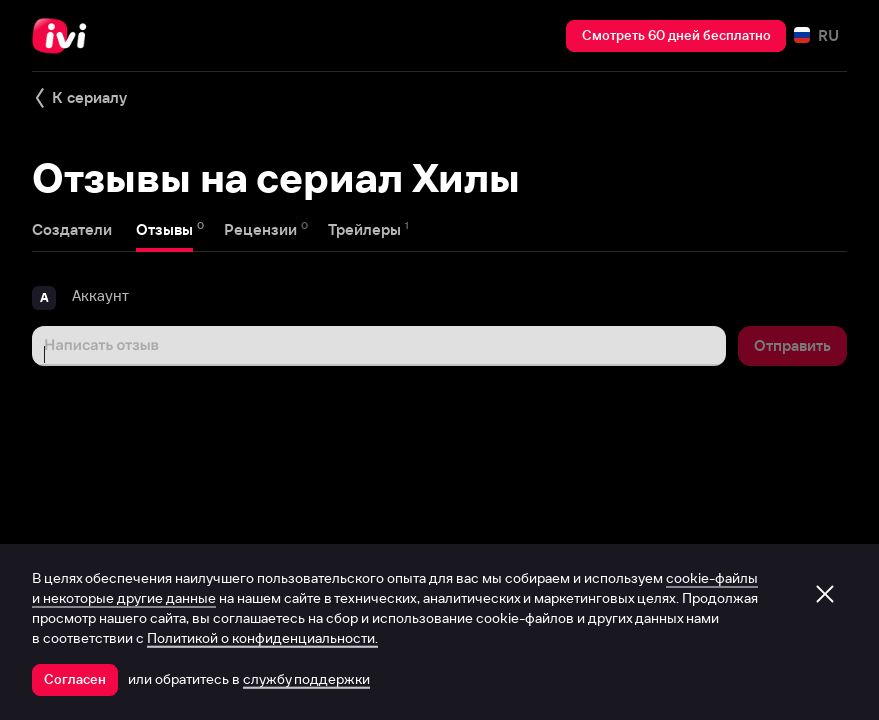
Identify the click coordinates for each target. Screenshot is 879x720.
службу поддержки (306, 679)
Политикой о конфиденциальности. (262, 638)
